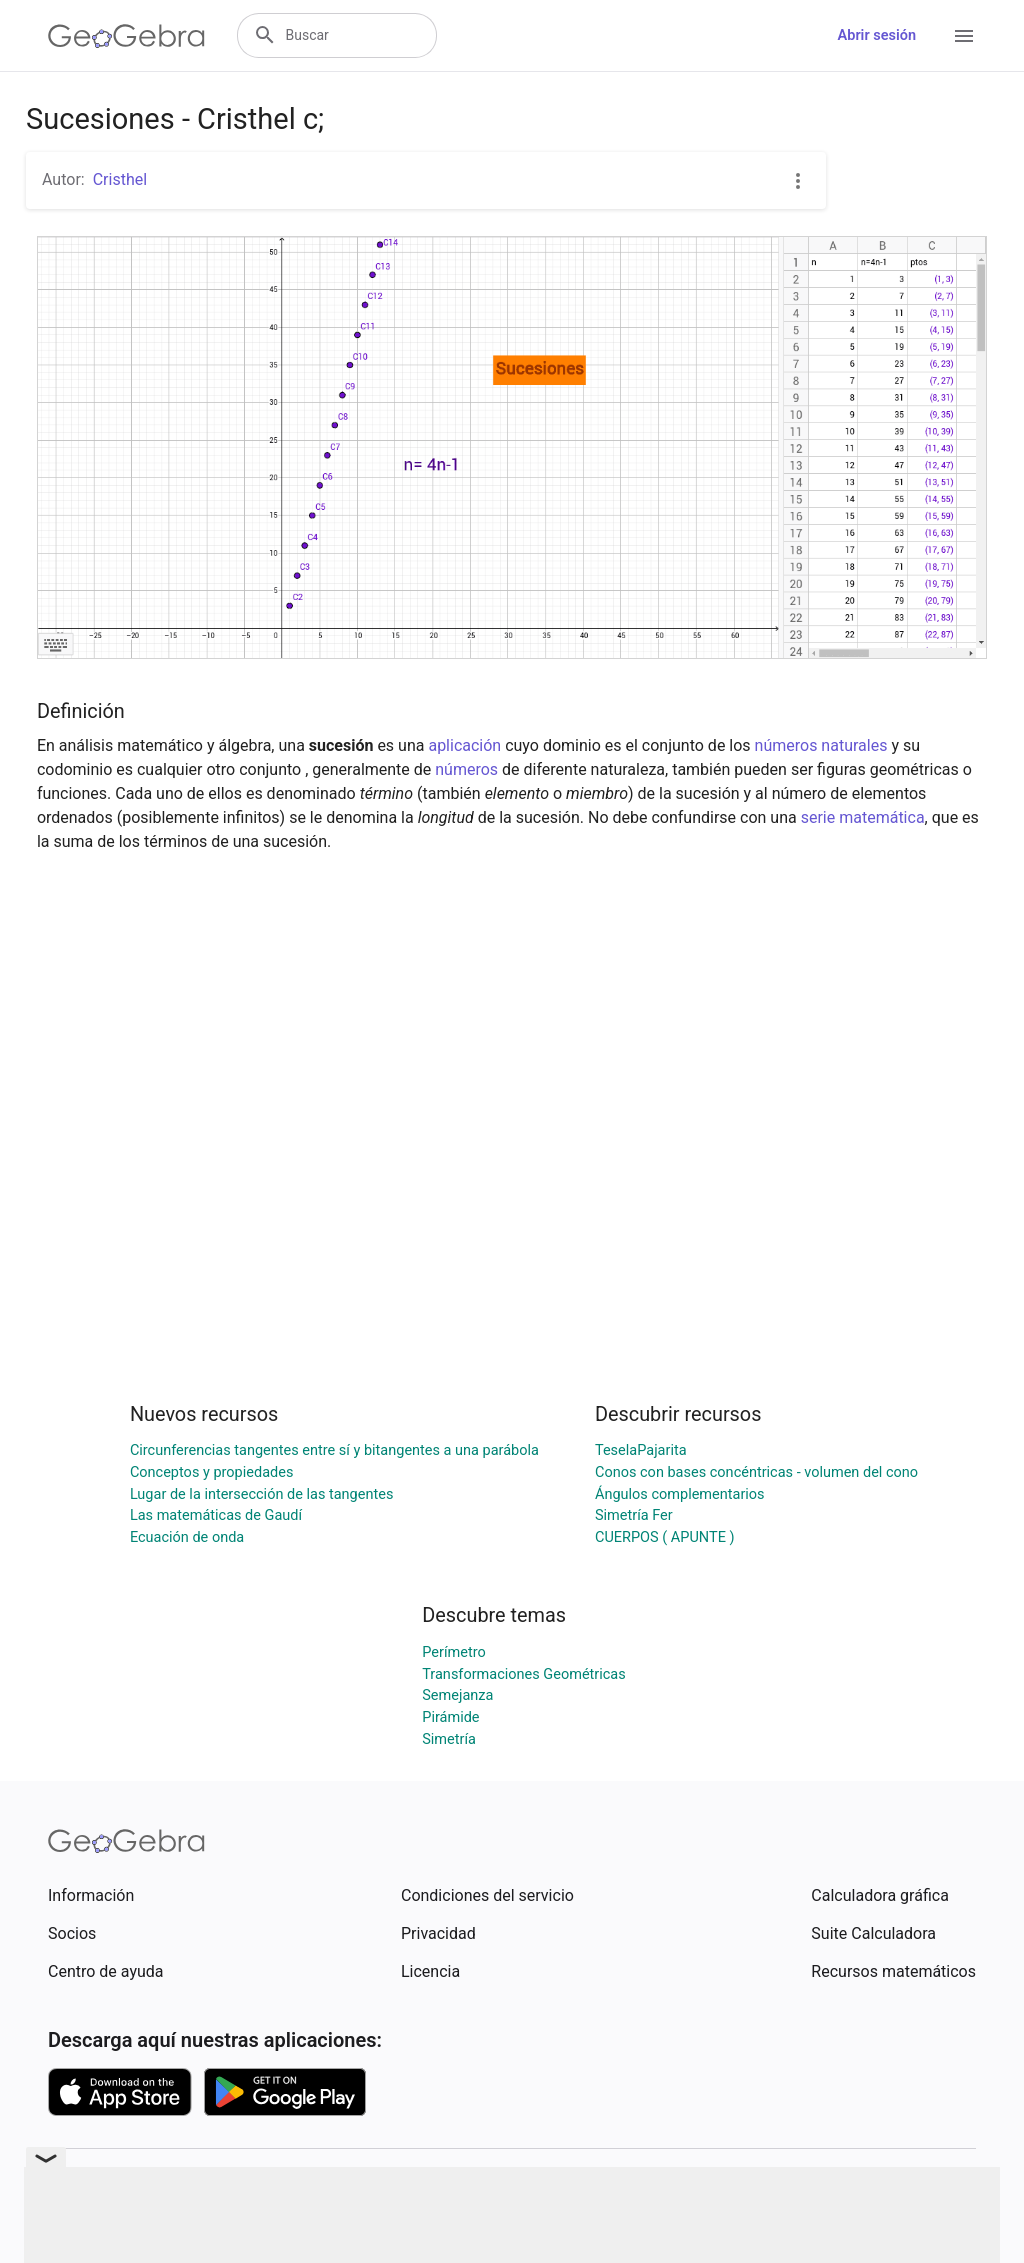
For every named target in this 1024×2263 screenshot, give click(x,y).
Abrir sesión (877, 35)
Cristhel (120, 179)
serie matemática (863, 817)
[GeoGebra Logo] (126, 36)
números (466, 769)
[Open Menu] (964, 36)
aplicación (464, 745)
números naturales (821, 745)
